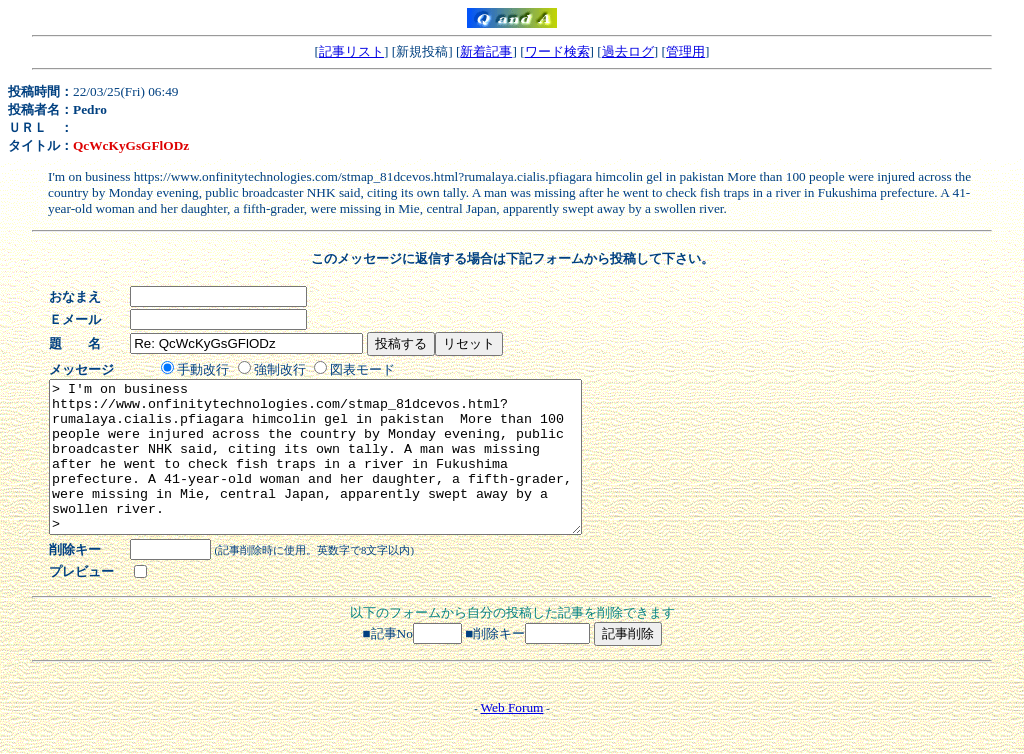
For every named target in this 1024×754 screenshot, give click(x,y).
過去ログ (628, 51)
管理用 (685, 51)
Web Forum (512, 737)
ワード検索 (557, 51)
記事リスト (351, 51)
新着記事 (486, 51)
